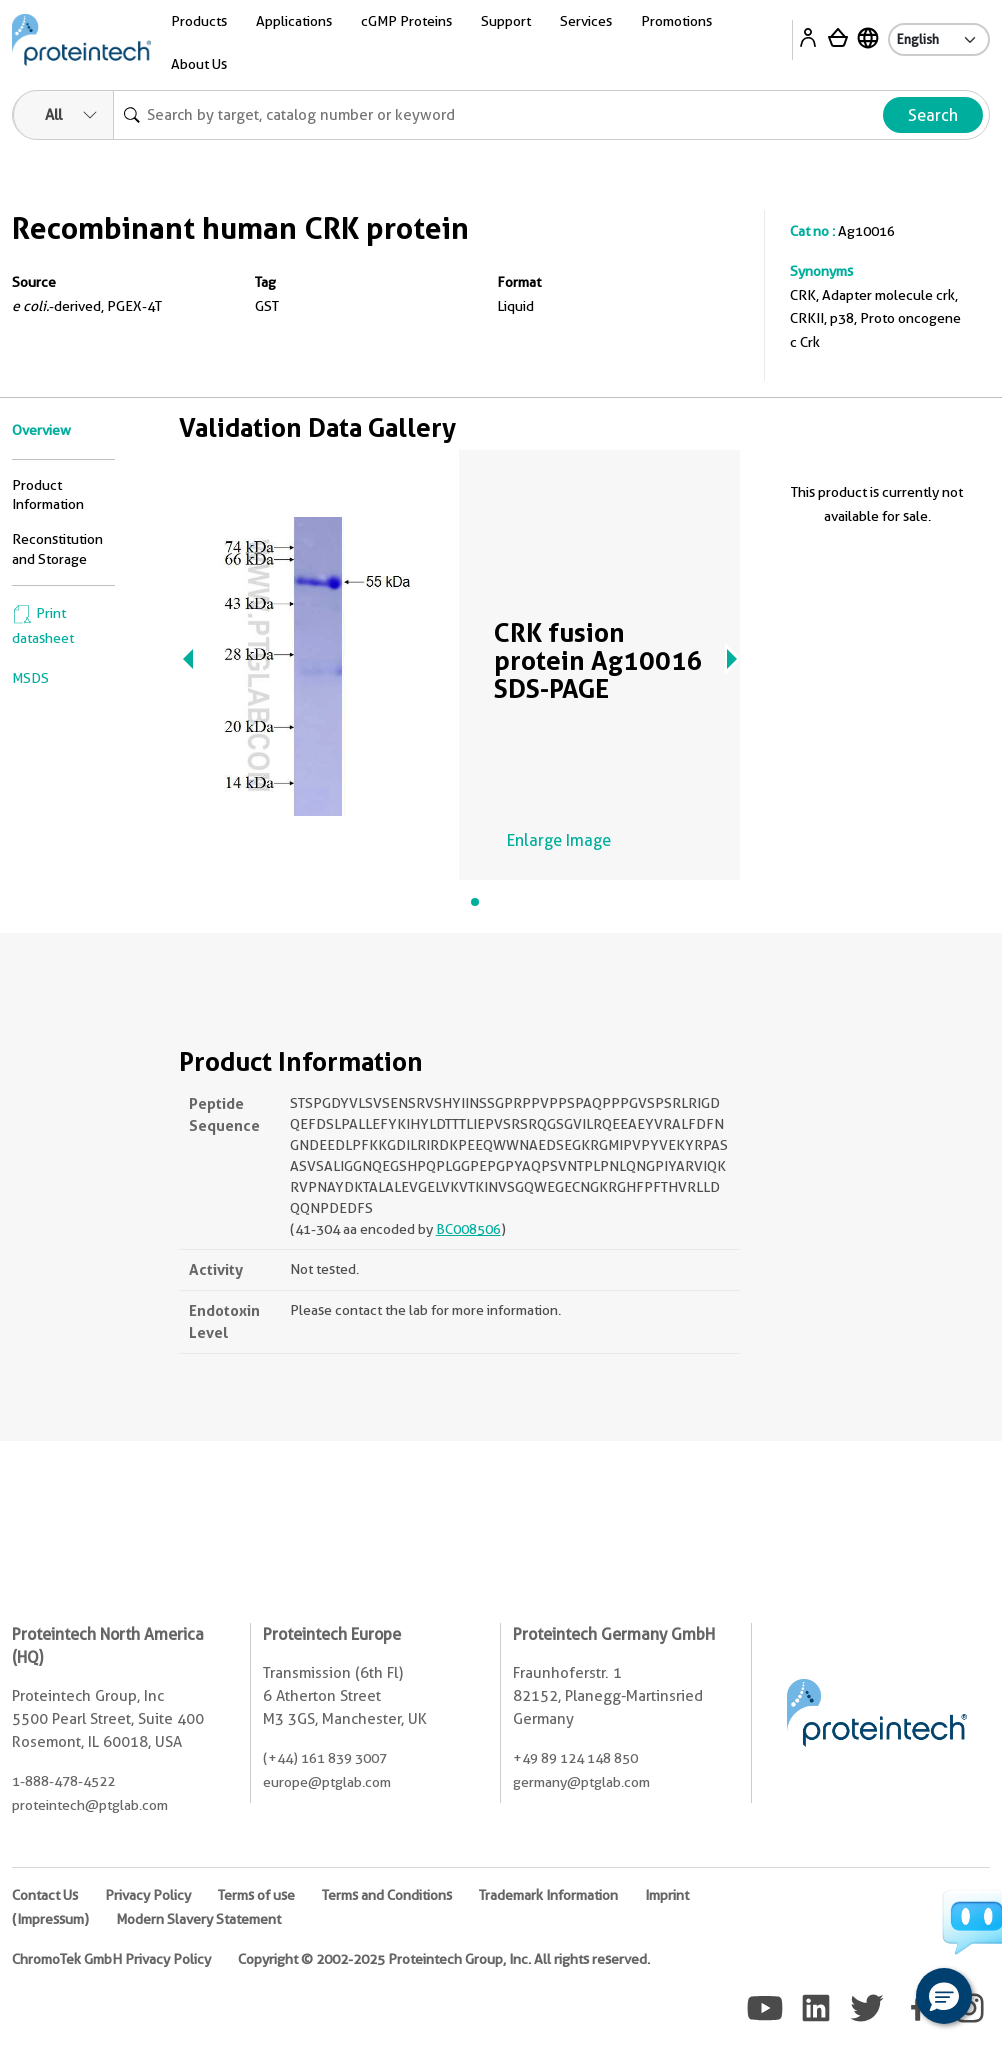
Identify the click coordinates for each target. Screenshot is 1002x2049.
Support (506, 21)
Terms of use (256, 1895)
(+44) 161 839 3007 (325, 1758)
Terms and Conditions (387, 1895)
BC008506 (468, 1229)
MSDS (30, 678)
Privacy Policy (148, 1895)
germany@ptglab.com (581, 1782)
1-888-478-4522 (63, 1781)
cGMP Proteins (406, 21)
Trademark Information (548, 1895)
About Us (199, 64)
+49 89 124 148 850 (575, 1758)
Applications (294, 21)
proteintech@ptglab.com (90, 1805)
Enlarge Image (559, 840)
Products (199, 21)
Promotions (676, 21)
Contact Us (45, 1895)
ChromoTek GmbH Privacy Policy (111, 1959)
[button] (944, 1996)
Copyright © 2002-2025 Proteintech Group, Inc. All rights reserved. (444, 1959)
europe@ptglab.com (327, 1782)
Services (586, 21)
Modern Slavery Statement (198, 1919)
